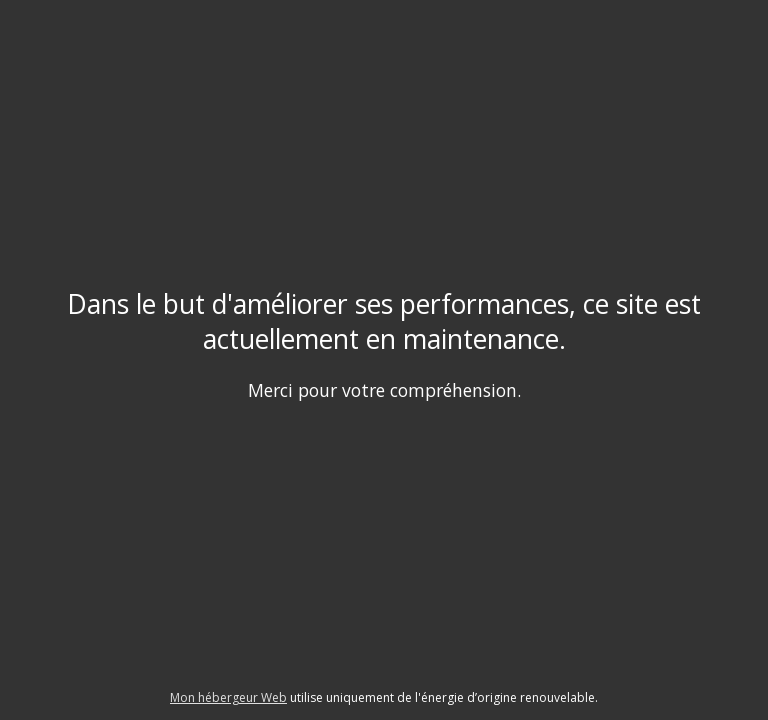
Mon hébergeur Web (228, 697)
